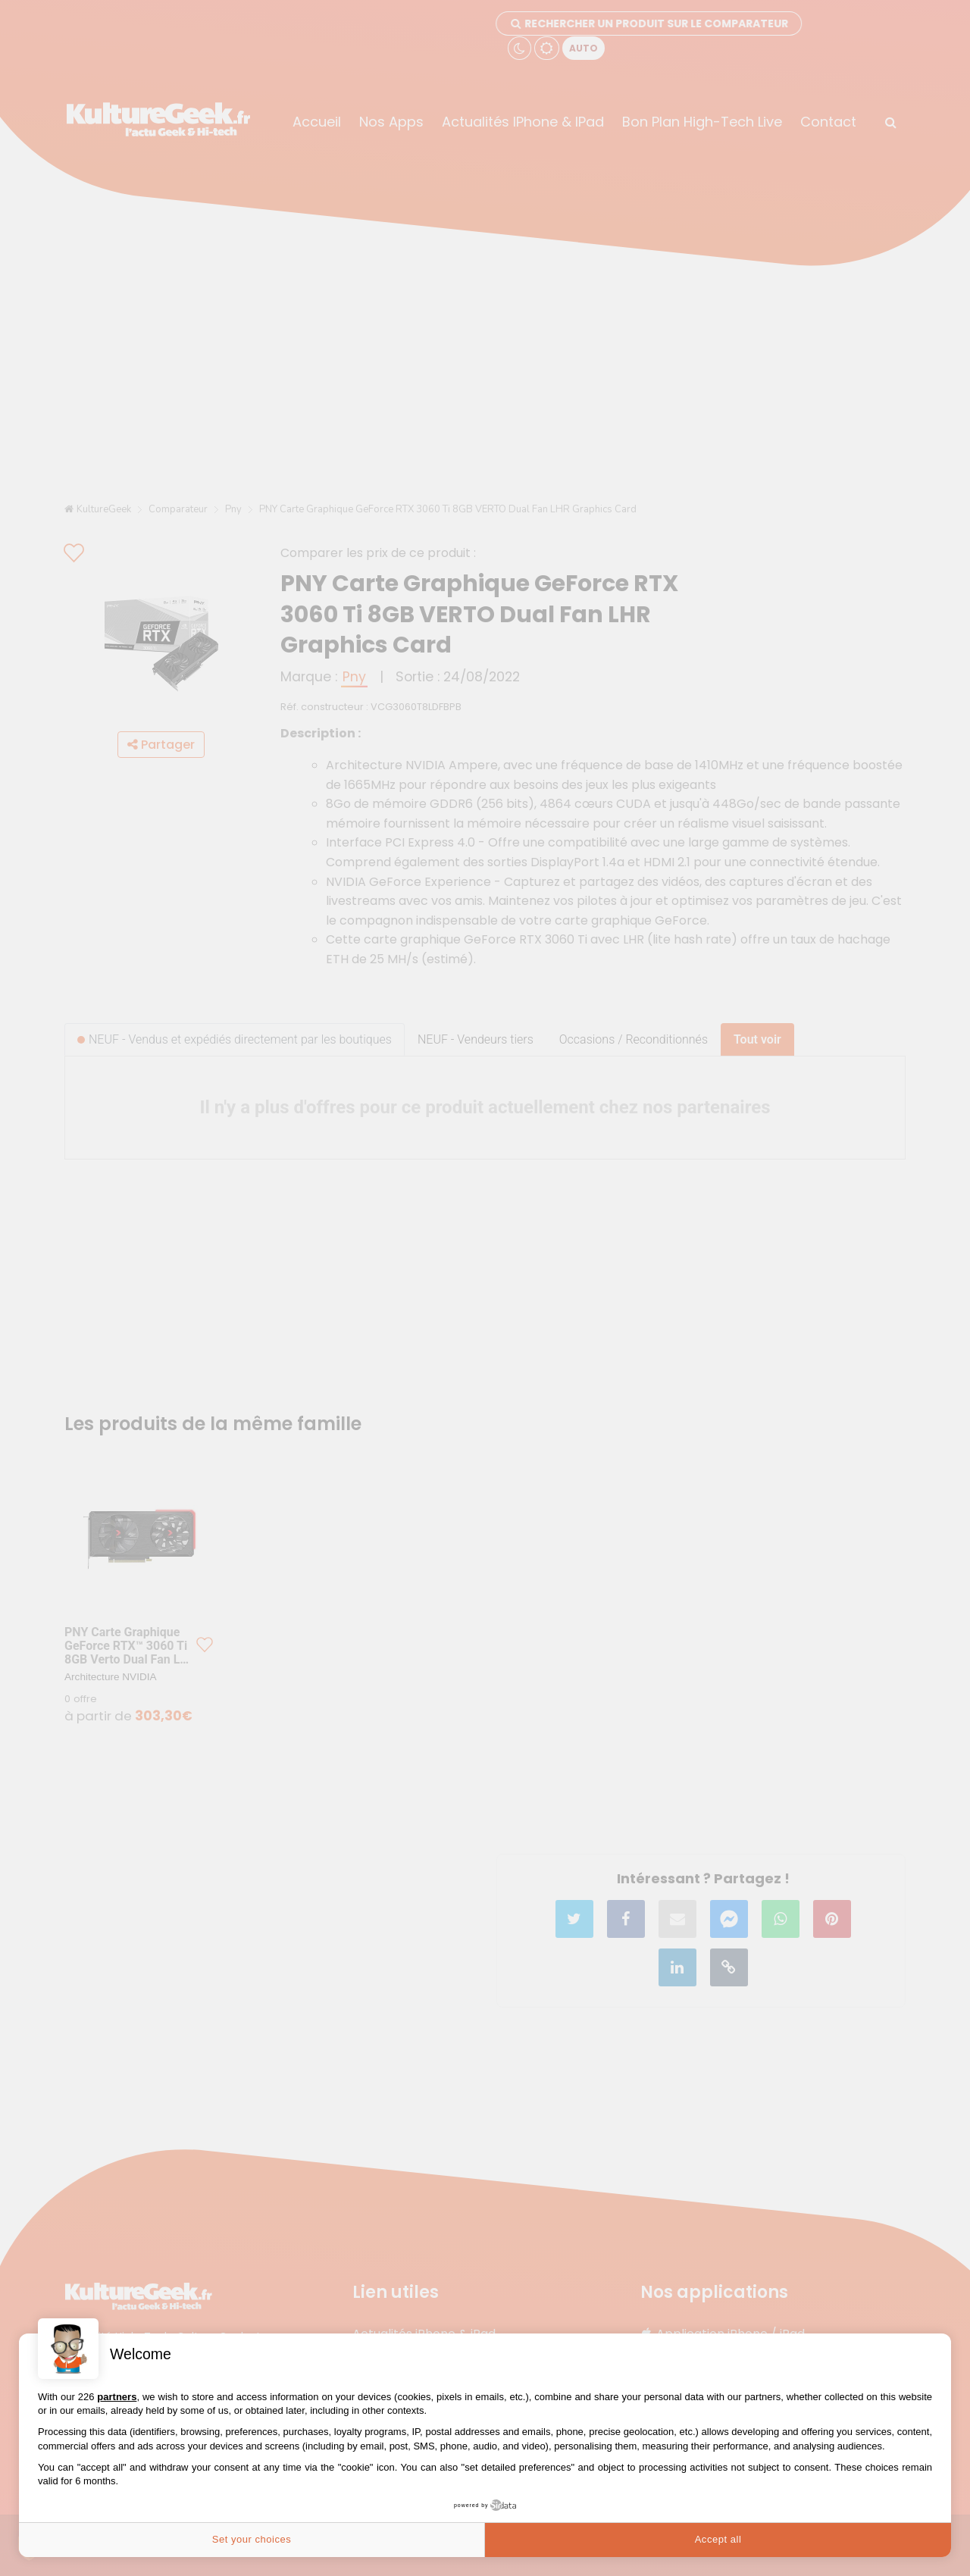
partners (116, 2396)
